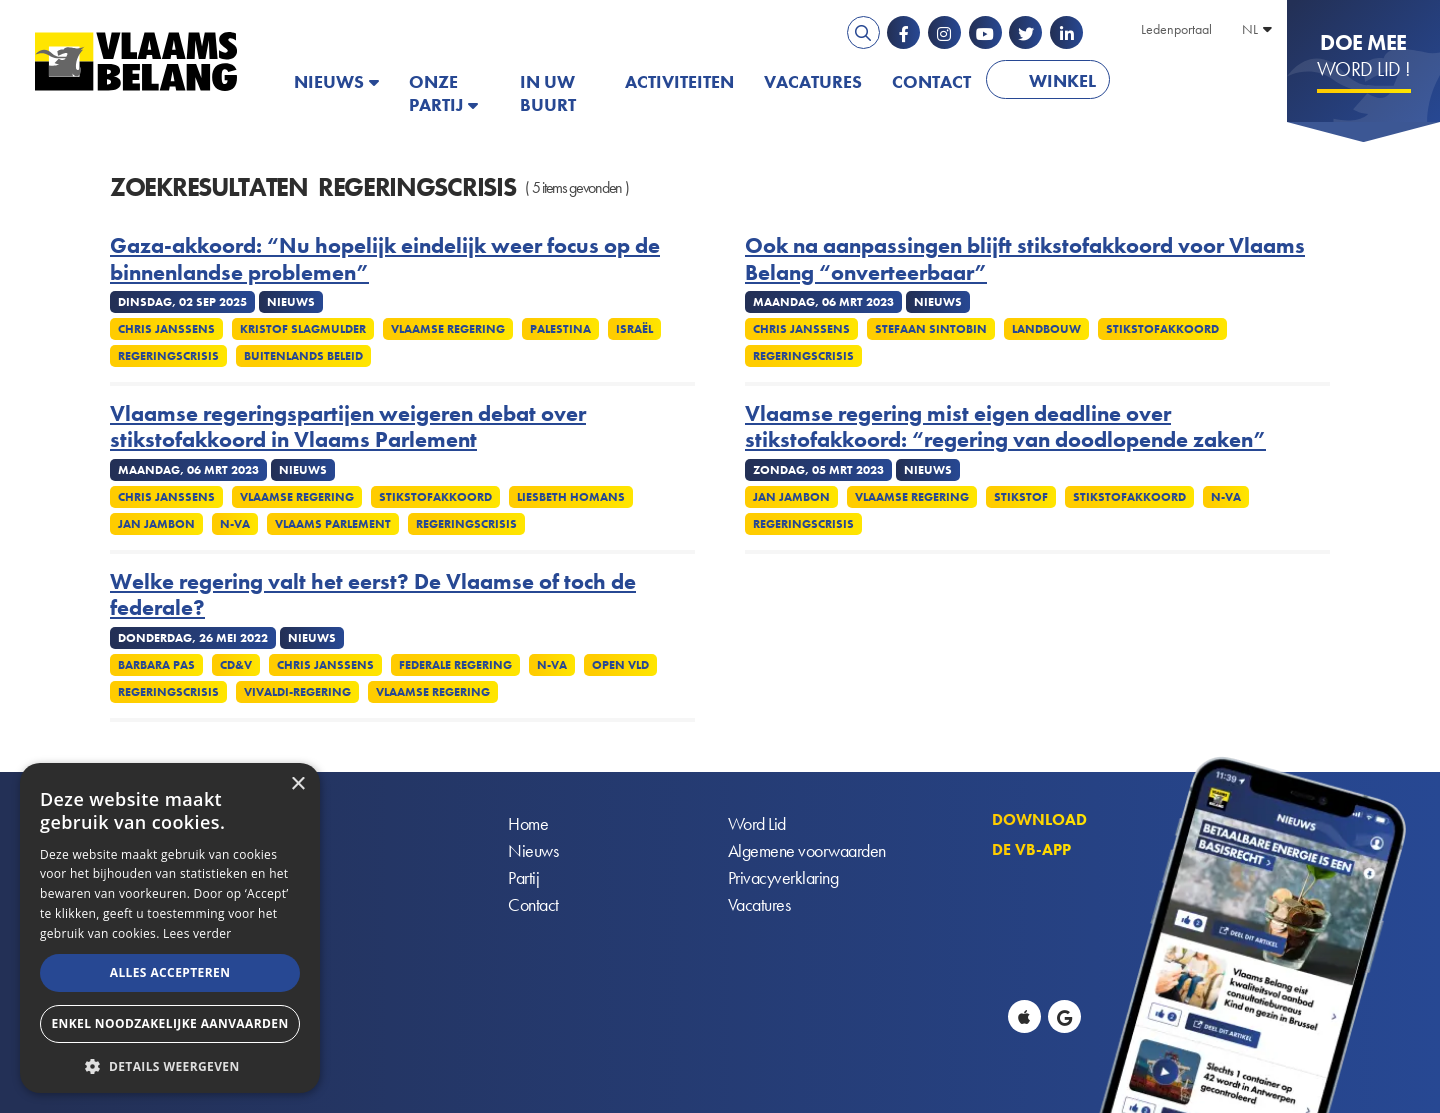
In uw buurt (548, 93)
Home (528, 823)
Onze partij (436, 93)
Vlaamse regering (448, 329)
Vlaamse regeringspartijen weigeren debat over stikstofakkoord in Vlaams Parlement (348, 427)
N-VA (235, 524)
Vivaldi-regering (297, 692)
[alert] (170, 928)
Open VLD (620, 665)
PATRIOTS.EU (1190, 81)
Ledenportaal (1176, 29)
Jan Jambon (156, 524)
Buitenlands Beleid (303, 356)
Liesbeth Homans (571, 497)
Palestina (560, 329)
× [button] (297, 784)
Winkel (1062, 80)
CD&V (236, 665)
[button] (170, 1064)
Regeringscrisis (168, 356)
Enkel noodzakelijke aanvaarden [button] (169, 1023)
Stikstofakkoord (1162, 329)
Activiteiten (679, 81)
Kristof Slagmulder (303, 329)
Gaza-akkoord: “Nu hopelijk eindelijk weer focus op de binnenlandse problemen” (385, 259)
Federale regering (455, 665)
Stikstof (1021, 497)
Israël (634, 329)
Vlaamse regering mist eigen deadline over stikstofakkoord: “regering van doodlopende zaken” (1005, 427)
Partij (523, 877)
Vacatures (813, 81)
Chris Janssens (166, 329)
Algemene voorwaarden (807, 850)
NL (1250, 29)
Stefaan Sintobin (931, 329)
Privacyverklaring (783, 877)
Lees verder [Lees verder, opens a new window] (197, 933)
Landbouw (1046, 329)
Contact (931, 81)
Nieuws (329, 81)
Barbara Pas (156, 665)
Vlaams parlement (333, 524)
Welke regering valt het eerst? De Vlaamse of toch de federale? (373, 595)
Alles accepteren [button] (170, 972)
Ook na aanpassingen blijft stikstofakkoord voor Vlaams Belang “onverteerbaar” (1025, 259)
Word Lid (757, 823)
